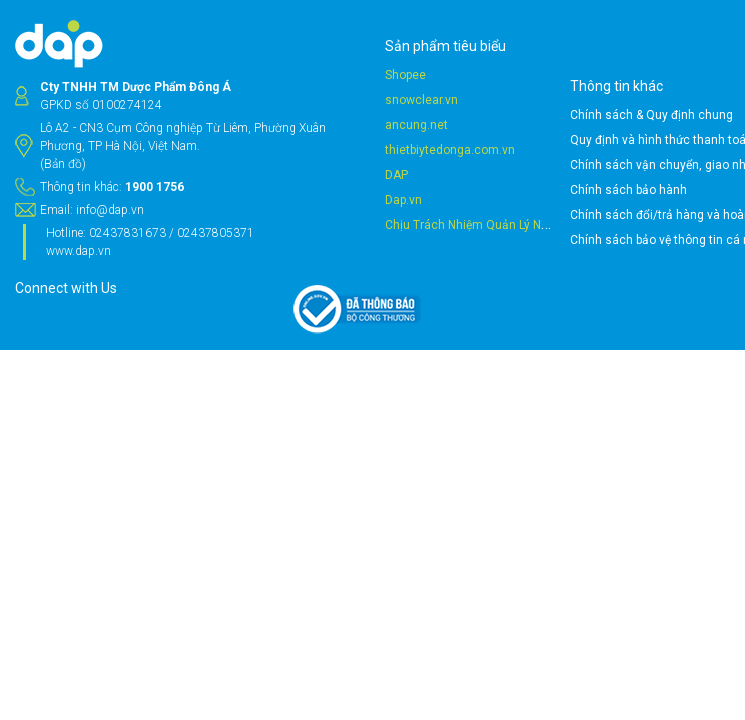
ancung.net (319, 141)
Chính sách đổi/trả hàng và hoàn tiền (475, 215)
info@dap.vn (213, 282)
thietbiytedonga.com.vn (353, 166)
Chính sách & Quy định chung (454, 115)
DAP (299, 191)
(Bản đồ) (166, 218)
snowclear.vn (324, 116)
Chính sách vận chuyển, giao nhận (468, 165)
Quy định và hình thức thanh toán (464, 140)
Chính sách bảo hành (431, 190)
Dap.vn (306, 216)
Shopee (308, 91)
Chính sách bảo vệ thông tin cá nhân (473, 240)
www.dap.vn (181, 341)
